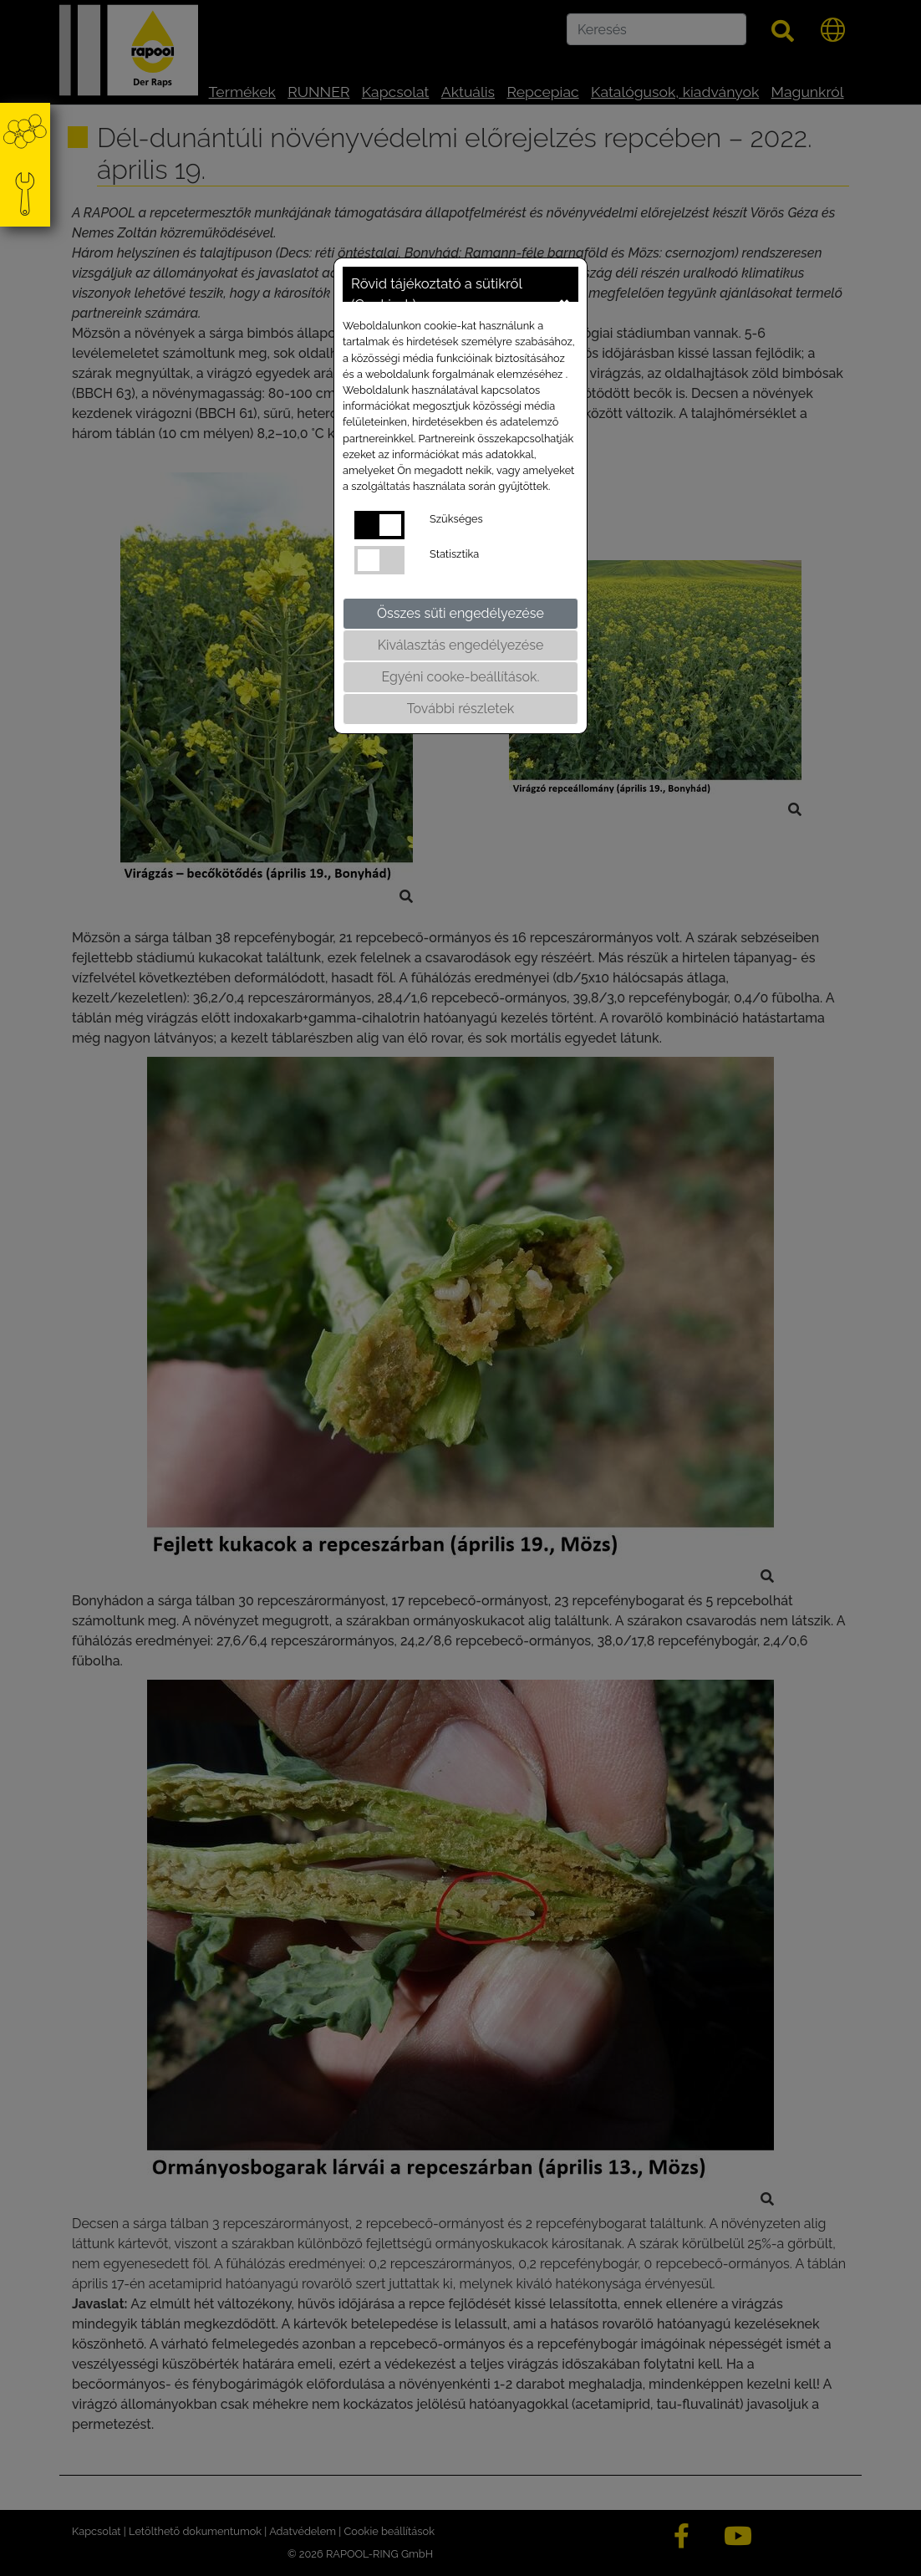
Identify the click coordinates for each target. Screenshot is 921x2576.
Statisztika (454, 554)
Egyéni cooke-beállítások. (460, 677)
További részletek (461, 709)
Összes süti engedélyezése (460, 613)
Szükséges (456, 519)
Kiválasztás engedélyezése (461, 645)
